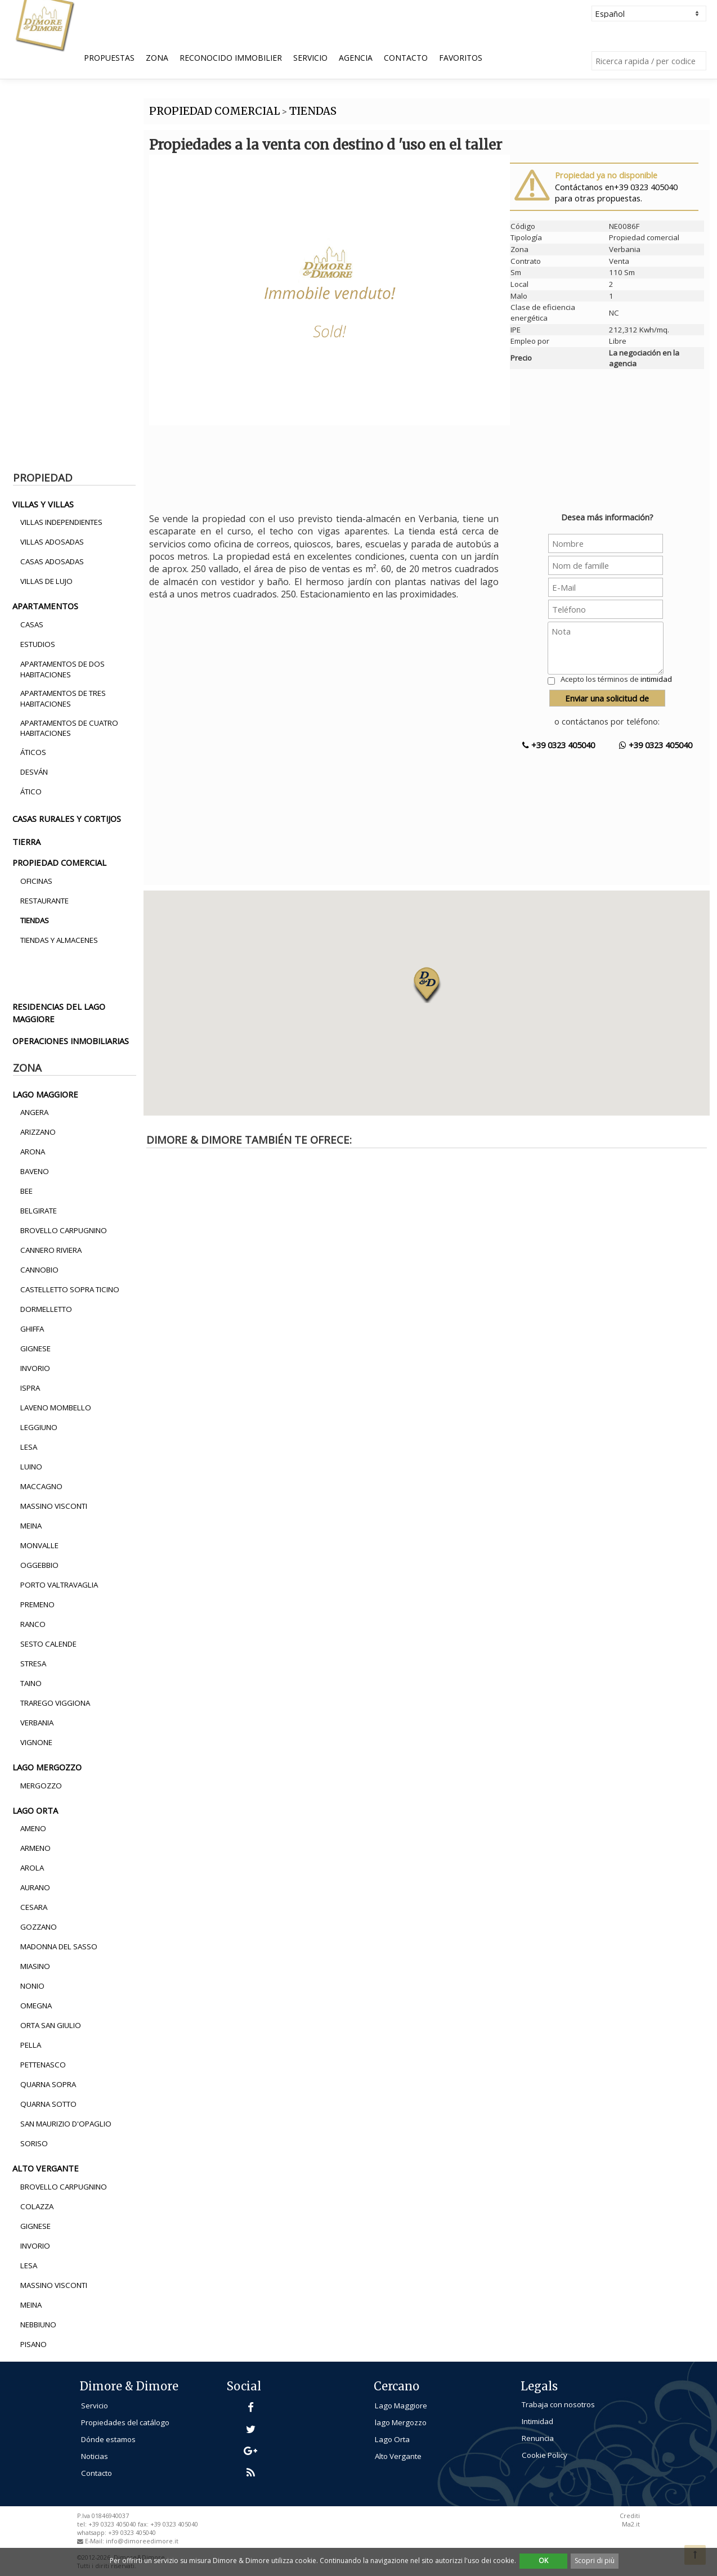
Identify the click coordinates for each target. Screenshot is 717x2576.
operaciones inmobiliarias (70, 1040)
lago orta (35, 1810)
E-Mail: (95, 2541)
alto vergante (45, 2168)
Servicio (310, 57)
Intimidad (537, 2421)
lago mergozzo (47, 1767)
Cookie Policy (544, 2455)
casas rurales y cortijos (66, 818)
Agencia (356, 57)
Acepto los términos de (616, 679)
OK (543, 2560)
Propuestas (109, 57)
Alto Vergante (398, 2456)
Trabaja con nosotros (558, 2404)
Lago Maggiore (401, 2405)
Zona (157, 57)
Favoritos (460, 57)
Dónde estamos (108, 2439)
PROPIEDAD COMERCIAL (214, 111)
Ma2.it (631, 2524)
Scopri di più (595, 2560)
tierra (26, 841)
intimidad (656, 679)
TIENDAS (313, 111)
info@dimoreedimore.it (142, 2541)
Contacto (406, 57)
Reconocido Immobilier (231, 57)
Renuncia (538, 2438)
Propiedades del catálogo (125, 2422)
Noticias (94, 2456)
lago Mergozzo (401, 2422)
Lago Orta (392, 2439)
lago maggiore (45, 1094)
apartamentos (45, 606)
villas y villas (43, 504)
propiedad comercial (59, 862)
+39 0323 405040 (558, 744)
